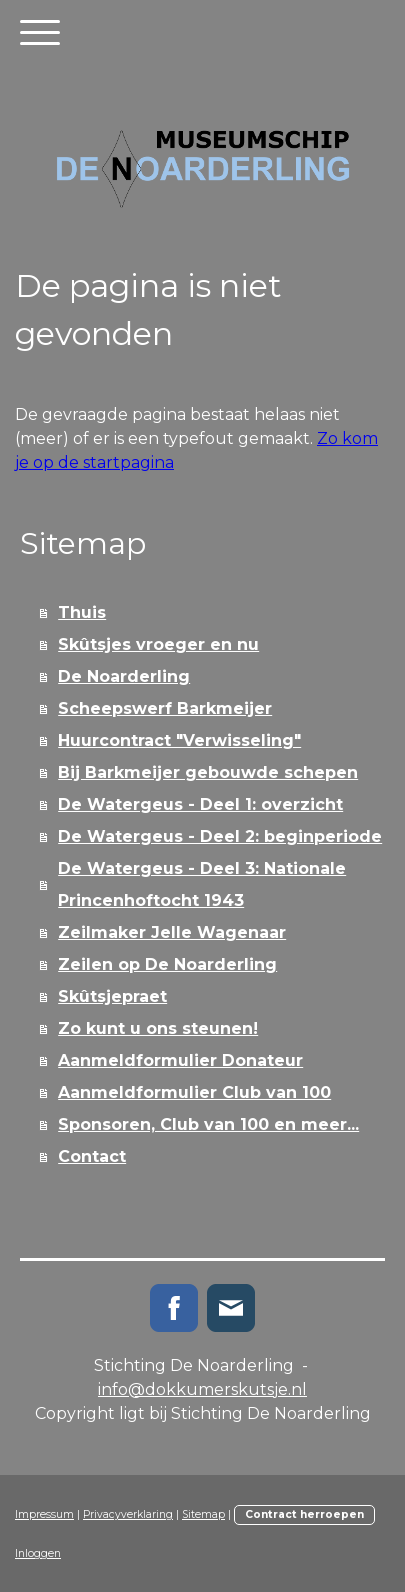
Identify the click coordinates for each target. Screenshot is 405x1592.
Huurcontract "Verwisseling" (179, 740)
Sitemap (203, 1514)
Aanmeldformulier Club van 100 (194, 1092)
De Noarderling (124, 676)
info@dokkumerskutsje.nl (202, 1389)
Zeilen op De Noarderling (167, 964)
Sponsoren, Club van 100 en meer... (208, 1124)
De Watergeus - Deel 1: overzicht (200, 804)
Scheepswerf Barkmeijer (165, 708)
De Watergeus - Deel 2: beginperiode (220, 836)
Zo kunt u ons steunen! (158, 1028)
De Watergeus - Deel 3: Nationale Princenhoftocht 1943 (202, 884)
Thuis (82, 612)
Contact (92, 1156)
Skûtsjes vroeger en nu (158, 644)
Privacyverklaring (128, 1514)
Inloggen (38, 1553)
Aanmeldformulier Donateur (180, 1060)
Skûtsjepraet (112, 996)
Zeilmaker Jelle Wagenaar (172, 932)
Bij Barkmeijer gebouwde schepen (208, 772)
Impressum (44, 1514)
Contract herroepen (304, 1514)
